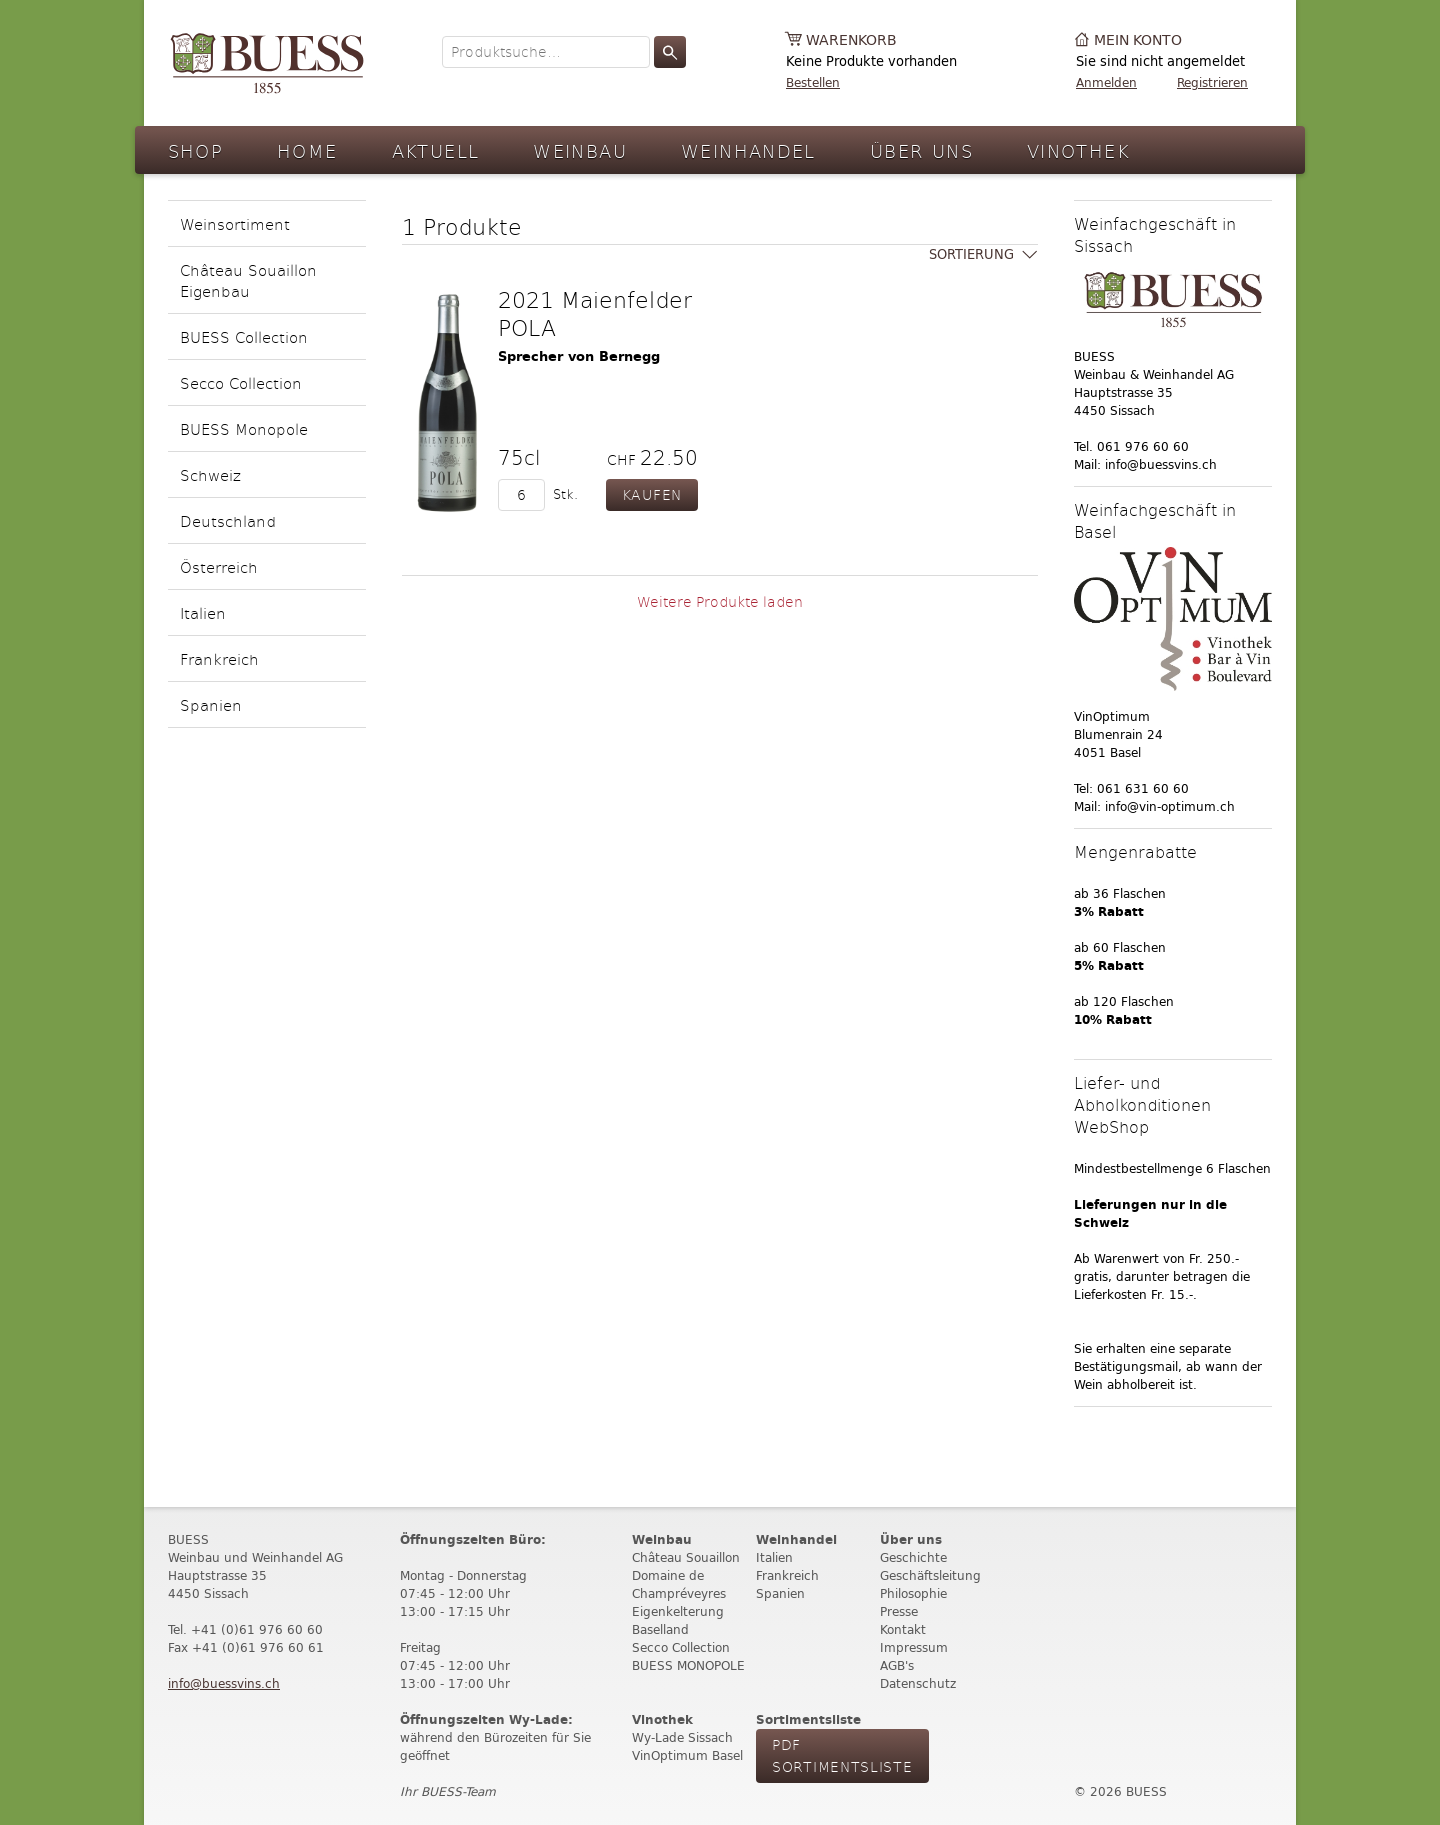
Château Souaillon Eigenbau (248, 280)
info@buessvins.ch (224, 1683)
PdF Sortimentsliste (842, 1755)
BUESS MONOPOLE (688, 1665)
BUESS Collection (244, 336)
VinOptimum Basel (687, 1755)
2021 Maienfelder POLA (595, 313)
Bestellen (813, 82)
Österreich (219, 566)
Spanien (211, 704)
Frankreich (219, 658)
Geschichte (913, 1557)
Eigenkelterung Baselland (678, 1620)
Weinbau (580, 150)
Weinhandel (748, 150)
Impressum (914, 1647)
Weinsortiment (235, 223)
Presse (899, 1611)
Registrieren (1212, 82)
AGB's (897, 1665)
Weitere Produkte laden (720, 601)
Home (307, 150)
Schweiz (210, 474)
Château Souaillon (686, 1557)
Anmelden (1106, 82)
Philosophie (913, 1593)
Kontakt (903, 1629)
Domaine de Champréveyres (679, 1584)
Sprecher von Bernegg (579, 356)
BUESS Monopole (244, 428)
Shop (196, 150)
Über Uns (921, 150)
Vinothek (1078, 150)
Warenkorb (851, 40)
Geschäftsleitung (930, 1575)
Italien (203, 612)
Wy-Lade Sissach (682, 1737)
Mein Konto (1138, 40)
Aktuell (436, 150)
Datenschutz (918, 1683)
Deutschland (228, 520)
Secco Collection (241, 382)
